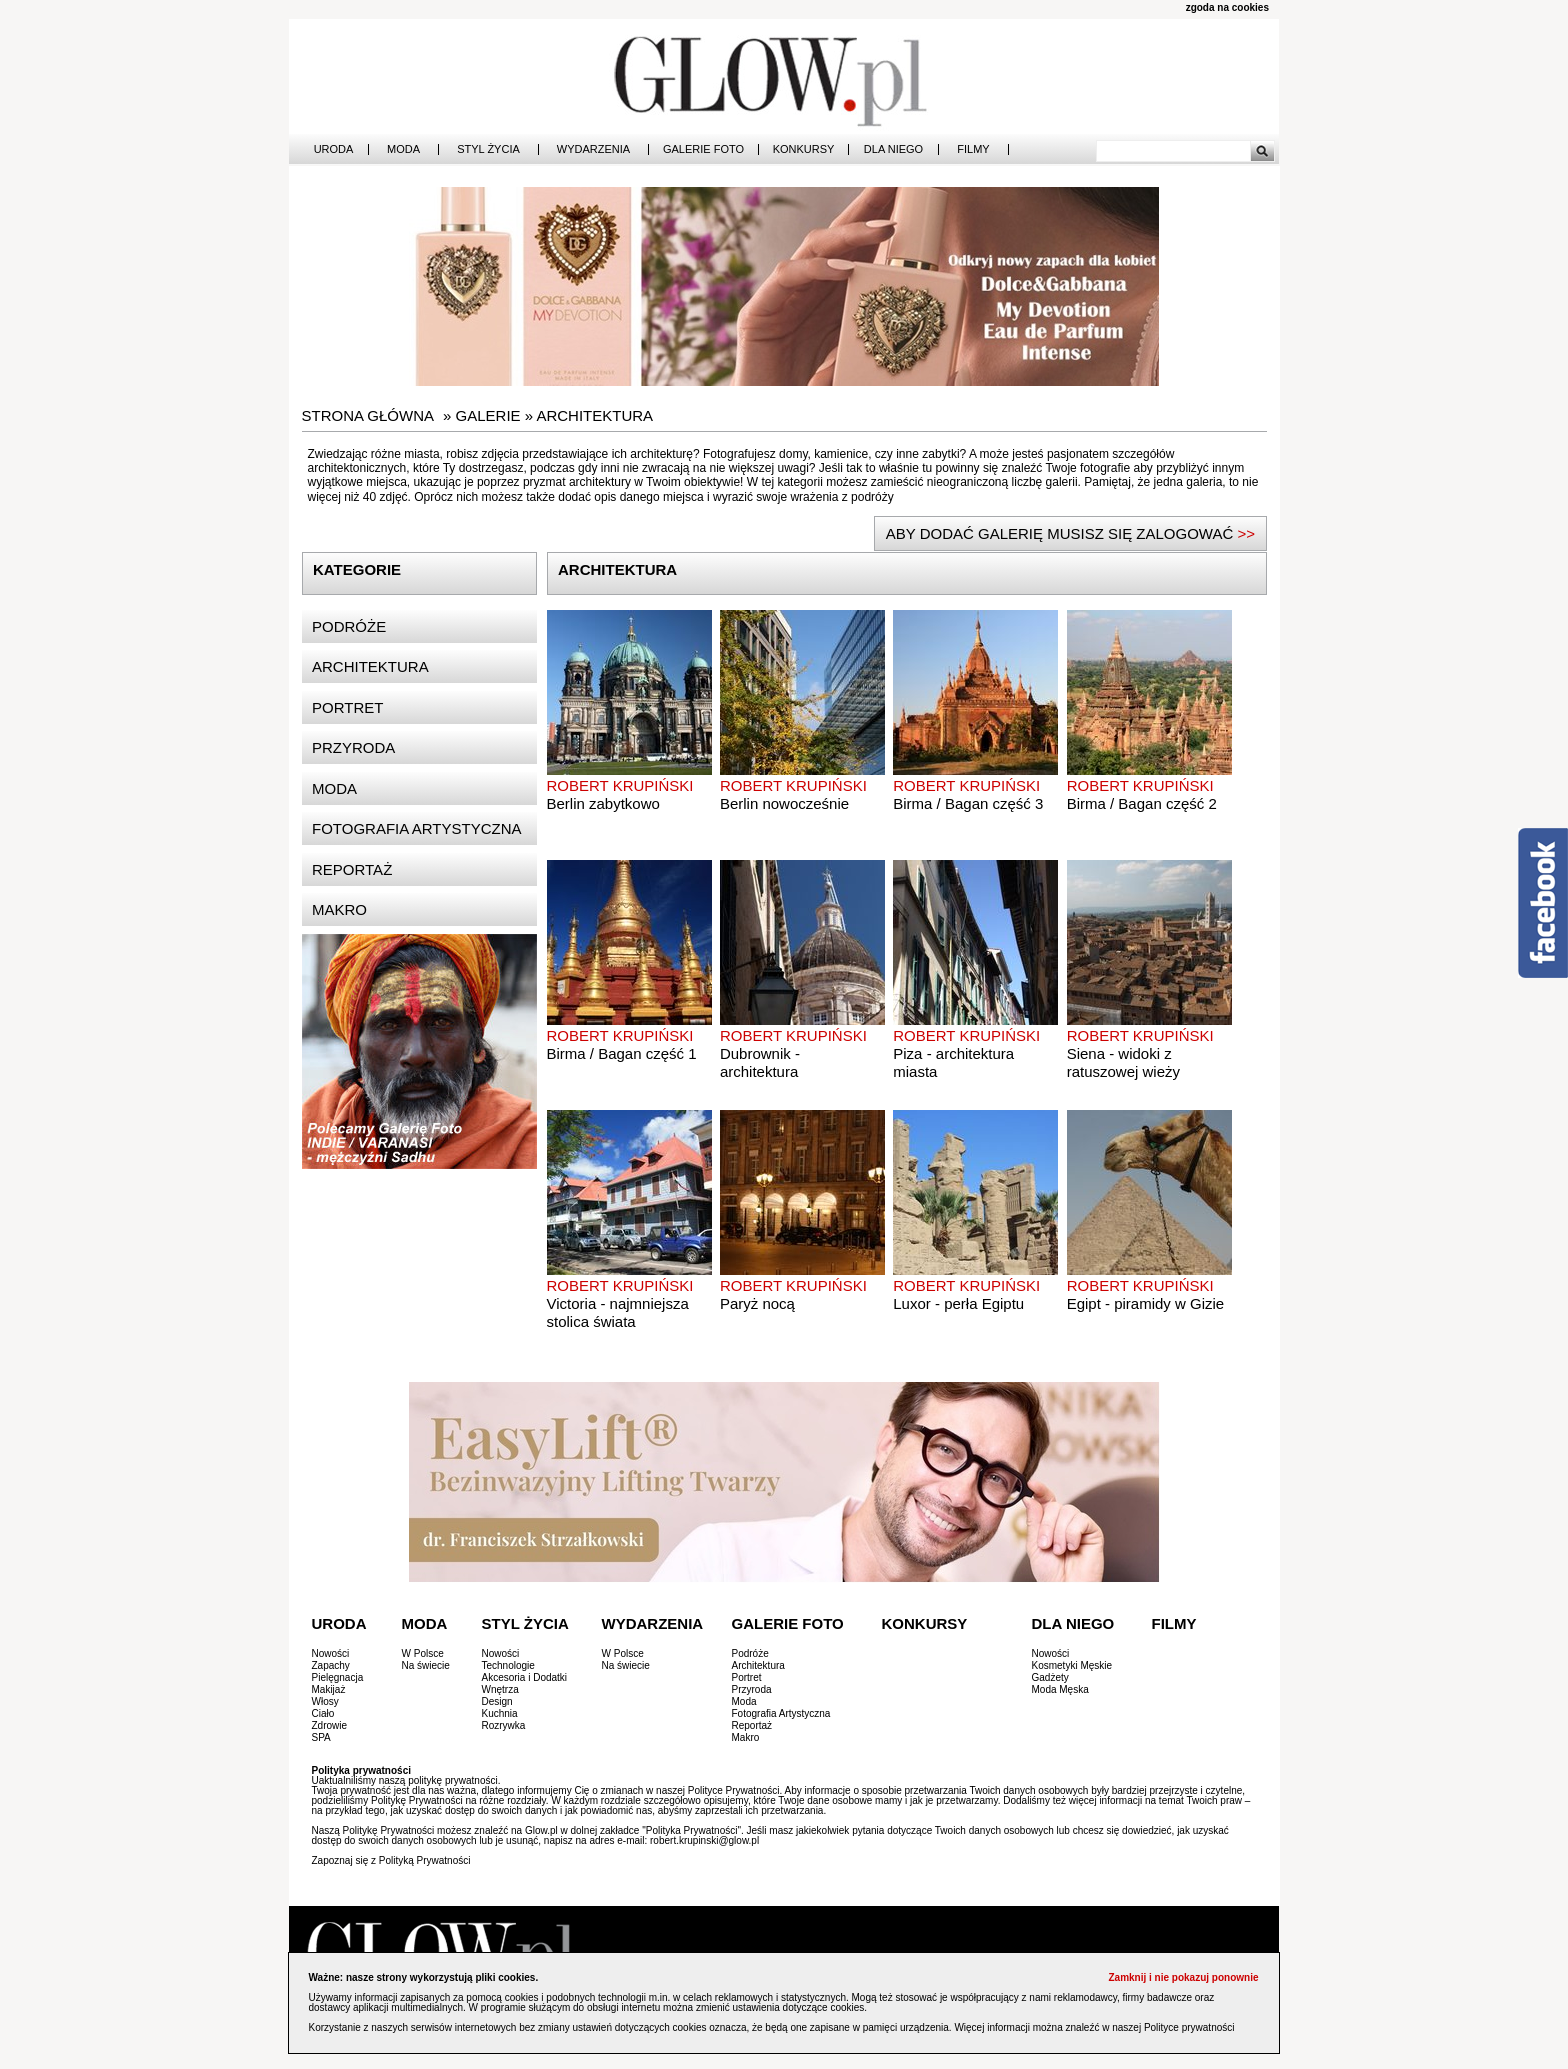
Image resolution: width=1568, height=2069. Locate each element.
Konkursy (804, 149)
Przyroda (353, 747)
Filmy (973, 149)
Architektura (594, 415)
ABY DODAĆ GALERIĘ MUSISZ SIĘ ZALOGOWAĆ (1070, 533)
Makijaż (329, 1689)
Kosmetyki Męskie (1072, 1665)
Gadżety (1050, 1677)
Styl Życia (488, 149)
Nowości (331, 1653)
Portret (347, 707)
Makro (339, 909)
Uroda (334, 149)
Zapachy (331, 1665)
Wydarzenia (593, 149)
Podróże (349, 626)
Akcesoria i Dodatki (525, 1677)
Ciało (323, 1713)
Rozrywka (504, 1725)
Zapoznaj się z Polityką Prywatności (391, 1860)
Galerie (488, 415)
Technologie (508, 1665)
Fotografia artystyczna (416, 828)
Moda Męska (1060, 1689)
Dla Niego (893, 149)
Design (497, 1701)
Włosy (325, 1701)
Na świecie (426, 1665)
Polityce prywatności (1189, 2027)
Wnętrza (500, 1689)
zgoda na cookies (1227, 7)
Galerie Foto (703, 149)
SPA (321, 1737)
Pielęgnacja (338, 1677)
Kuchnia (500, 1713)
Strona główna (368, 415)
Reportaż (352, 869)
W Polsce (423, 1653)
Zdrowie (330, 1725)
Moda (403, 149)
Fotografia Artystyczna (781, 1713)
